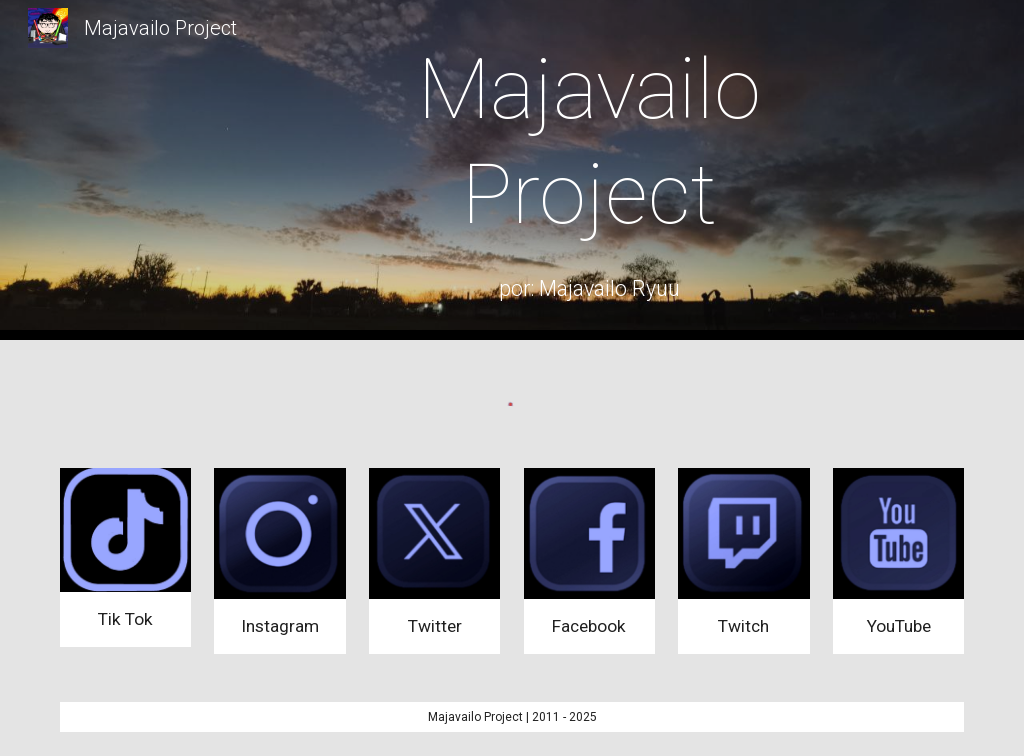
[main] (589, 142)
